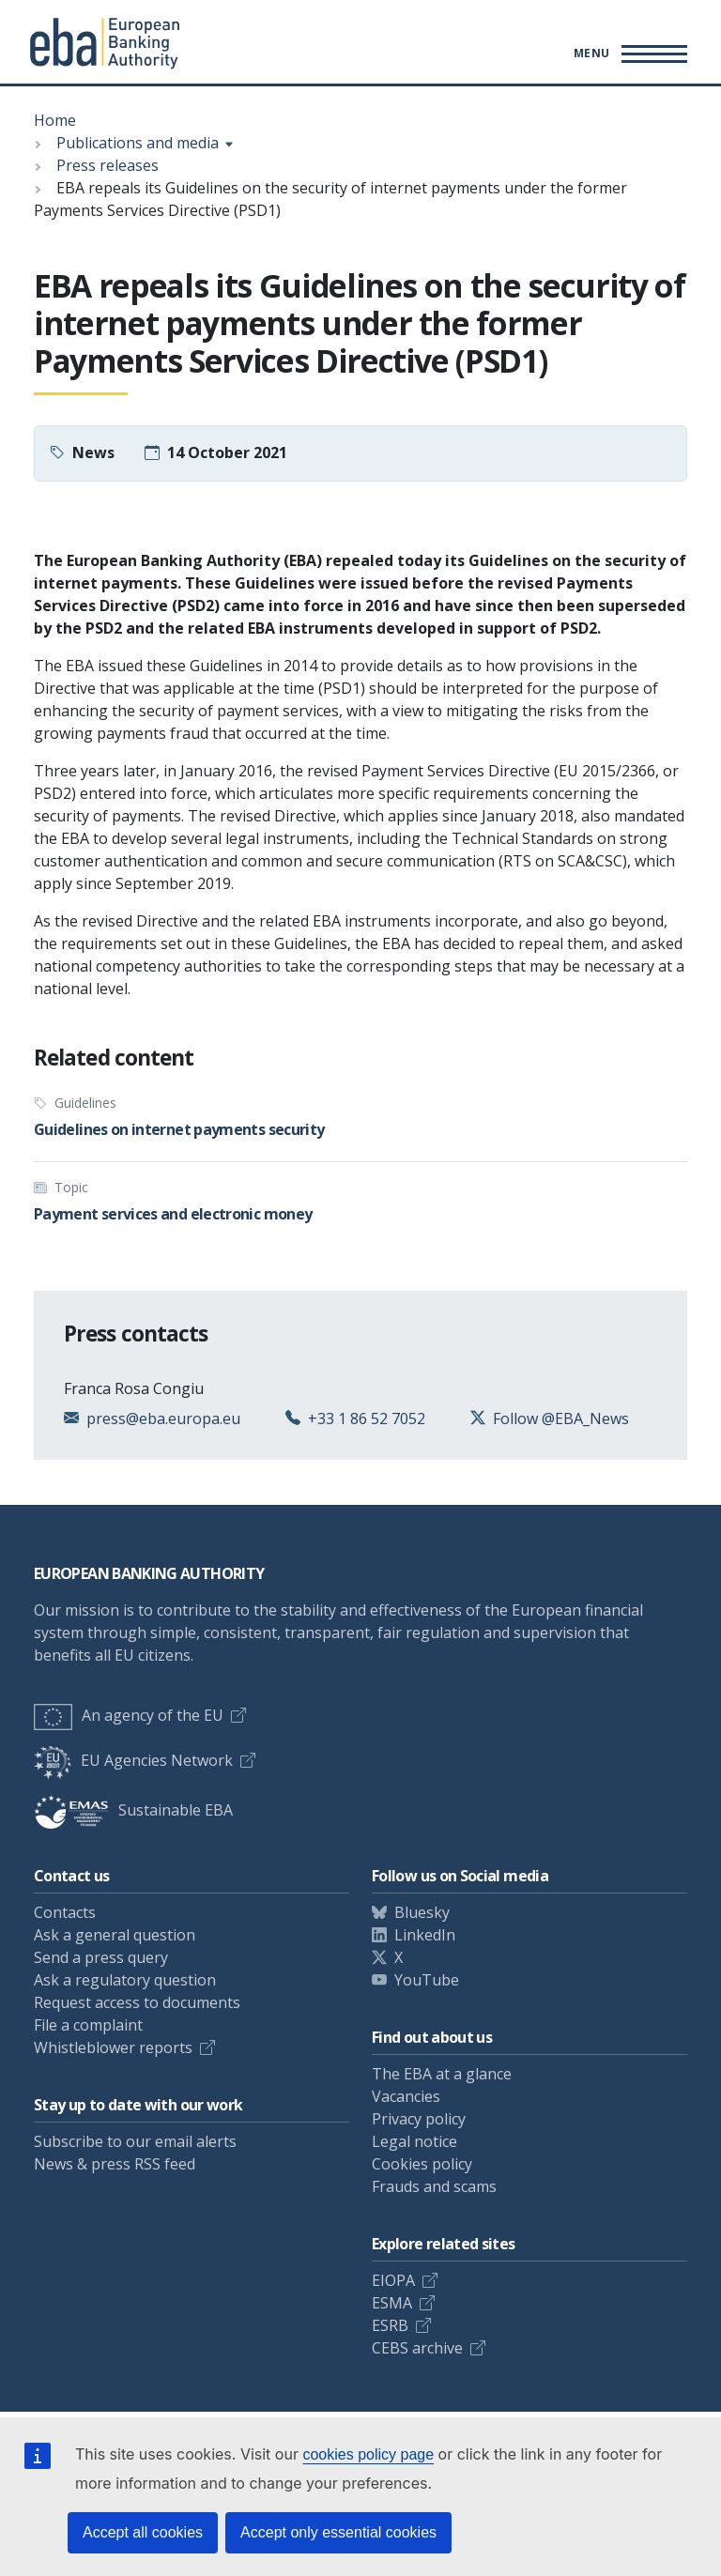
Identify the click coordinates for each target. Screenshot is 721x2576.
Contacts (65, 1912)
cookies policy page (368, 2454)
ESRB (390, 2325)
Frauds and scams (434, 2186)
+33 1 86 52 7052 (366, 1418)
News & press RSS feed (114, 2164)
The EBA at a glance (442, 2073)
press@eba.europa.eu (163, 1418)
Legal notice (414, 2141)
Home (55, 120)
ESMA (392, 2302)
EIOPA (393, 2280)
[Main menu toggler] (627, 53)
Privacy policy (419, 2118)
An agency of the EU (128, 1715)
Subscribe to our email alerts (135, 2141)
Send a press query (101, 1957)
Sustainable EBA (133, 1810)
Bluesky (422, 1912)
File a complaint (88, 2025)
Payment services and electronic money (173, 1214)
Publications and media (137, 142)
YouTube (426, 1980)
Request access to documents (137, 2002)
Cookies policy (422, 2164)
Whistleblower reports (113, 2047)
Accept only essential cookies (338, 2532)
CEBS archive (417, 2348)
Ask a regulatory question (125, 1980)
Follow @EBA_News (561, 1418)
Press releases (107, 165)
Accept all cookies (143, 2532)
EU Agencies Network (133, 1760)
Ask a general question (114, 1934)
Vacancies (406, 2096)
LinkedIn (424, 1934)
